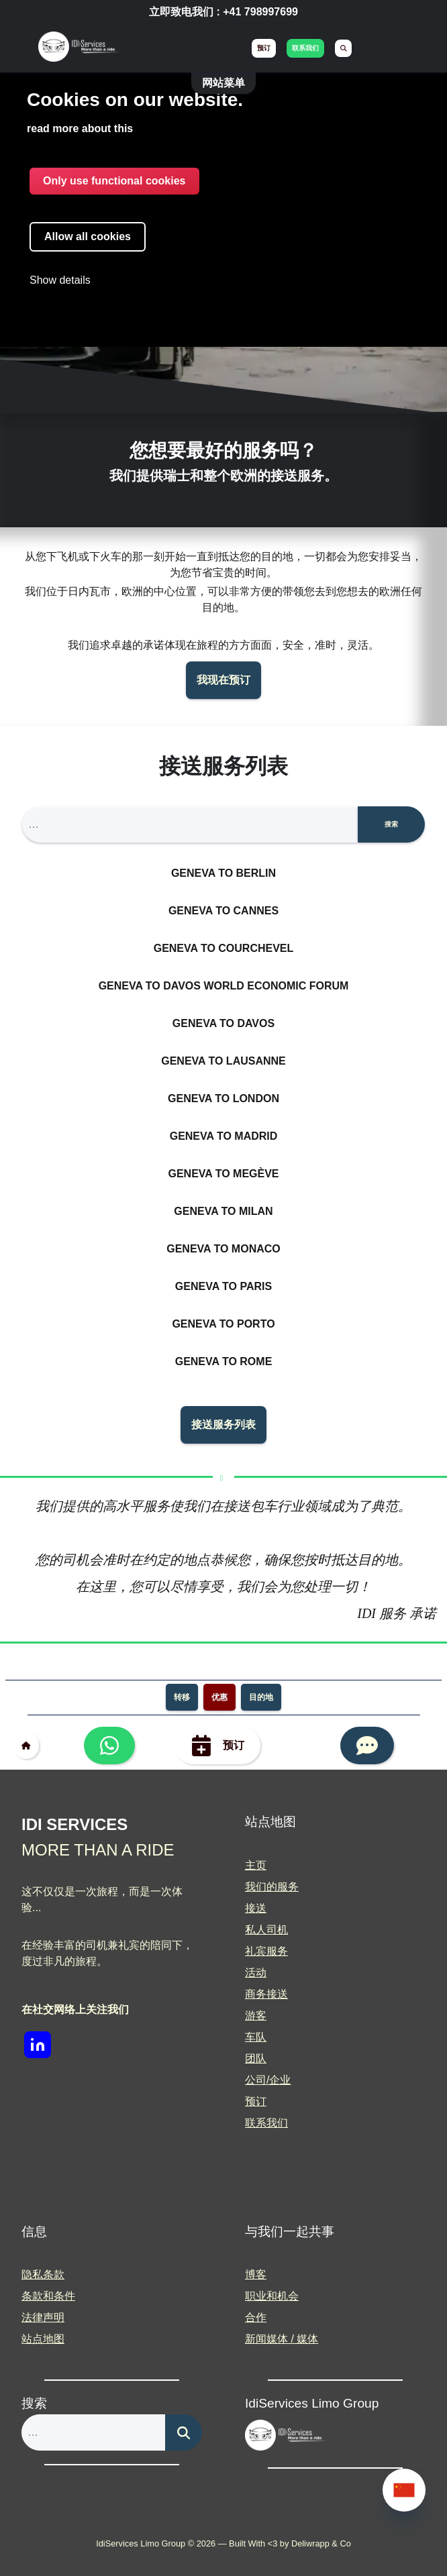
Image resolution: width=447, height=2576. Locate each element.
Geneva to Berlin (223, 873)
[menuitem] (343, 48)
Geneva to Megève (223, 1173)
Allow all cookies (87, 236)
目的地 (261, 1697)
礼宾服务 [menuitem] (266, 1951)
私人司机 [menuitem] (266, 1929)
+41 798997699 (260, 11)
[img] (78, 49)
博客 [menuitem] (255, 2274)
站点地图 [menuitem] (42, 2339)
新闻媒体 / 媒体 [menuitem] (281, 2339)
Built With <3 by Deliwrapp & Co (290, 2543)
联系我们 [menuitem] (305, 48)
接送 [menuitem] (255, 1908)
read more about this (80, 128)
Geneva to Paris (223, 1286)
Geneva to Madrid (224, 1136)
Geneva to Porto (223, 1324)
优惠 (219, 1697)
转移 (182, 1697)
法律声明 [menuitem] (42, 2317)
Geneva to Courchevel (224, 948)
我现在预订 (223, 680)
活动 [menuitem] (255, 1972)
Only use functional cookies (114, 180)
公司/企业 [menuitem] (268, 2080)
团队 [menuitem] (255, 2058)
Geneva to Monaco (223, 1248)
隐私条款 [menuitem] (42, 2274)
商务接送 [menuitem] (266, 1994)
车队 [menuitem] (255, 2037)
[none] (404, 2490)
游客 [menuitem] (255, 2015)
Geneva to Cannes (223, 910)
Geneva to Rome (223, 1361)
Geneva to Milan (223, 1211)
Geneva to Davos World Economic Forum (224, 985)
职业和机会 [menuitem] (272, 2296)
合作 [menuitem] (255, 2317)
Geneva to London (223, 1098)
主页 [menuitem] (255, 1865)
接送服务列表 (223, 1424)
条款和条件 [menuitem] (48, 2296)
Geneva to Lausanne (223, 1061)
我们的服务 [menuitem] (272, 1886)
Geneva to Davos (223, 1023)
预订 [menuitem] (263, 48)
